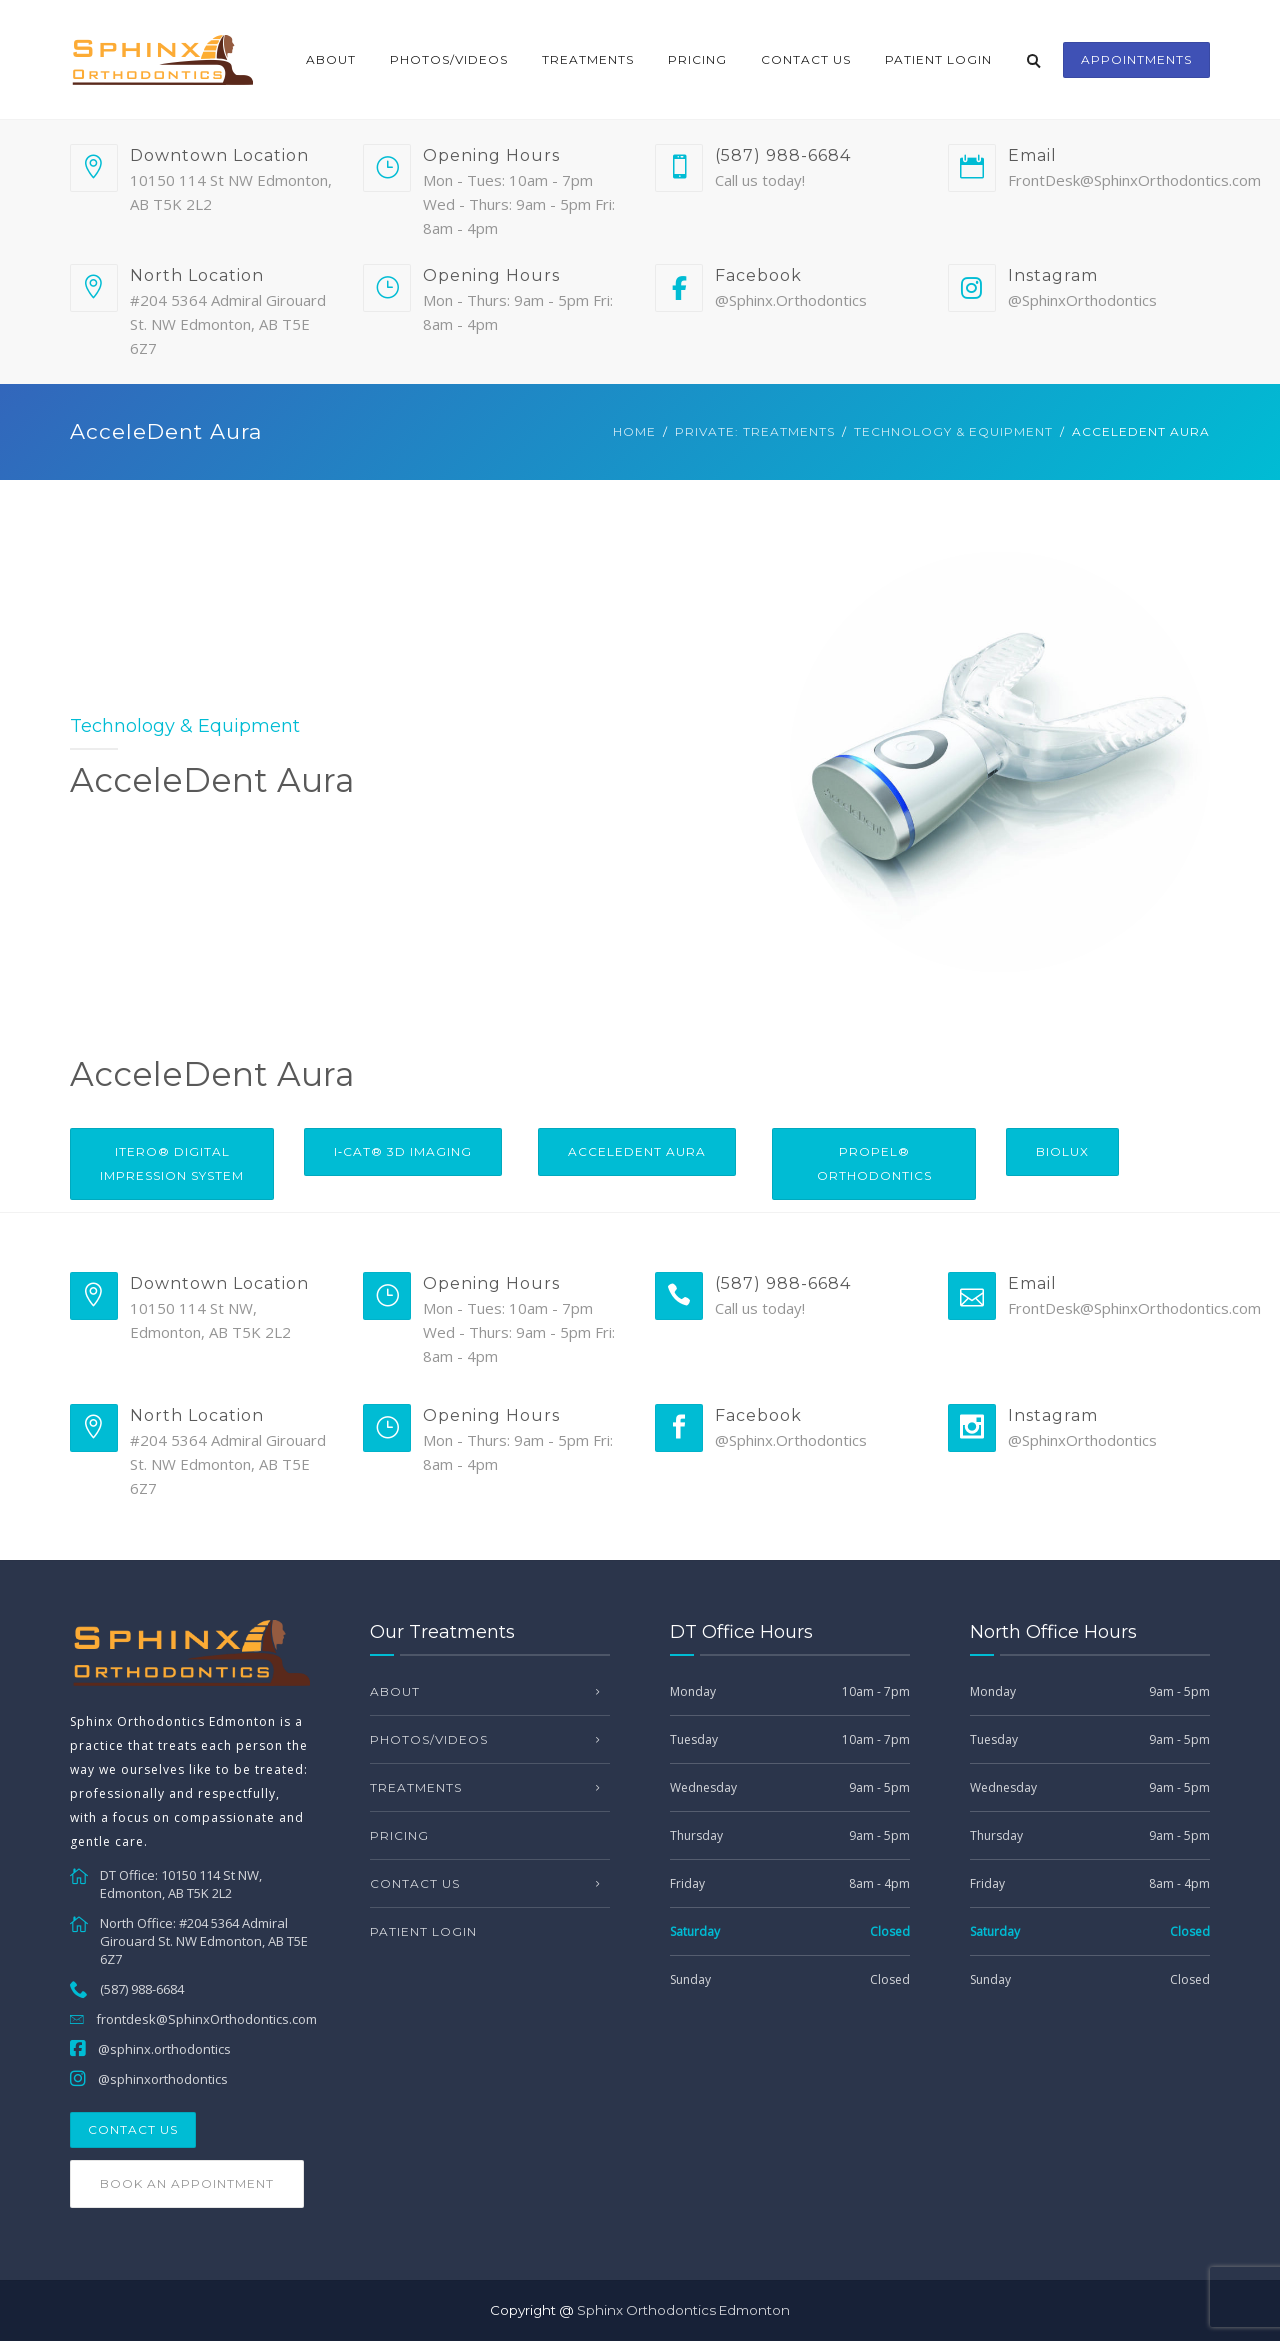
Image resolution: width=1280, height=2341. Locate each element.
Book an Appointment (187, 2183)
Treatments (588, 59)
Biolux (1062, 1151)
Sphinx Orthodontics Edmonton (683, 2310)
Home (634, 431)
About (331, 59)
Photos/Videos (449, 59)
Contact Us (806, 59)
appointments (1136, 59)
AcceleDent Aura (637, 1151)
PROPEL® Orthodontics (874, 1163)
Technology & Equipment (953, 431)
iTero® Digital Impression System (172, 1163)
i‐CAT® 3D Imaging (403, 1151)
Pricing (697, 59)
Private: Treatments (755, 431)
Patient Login (938, 59)
